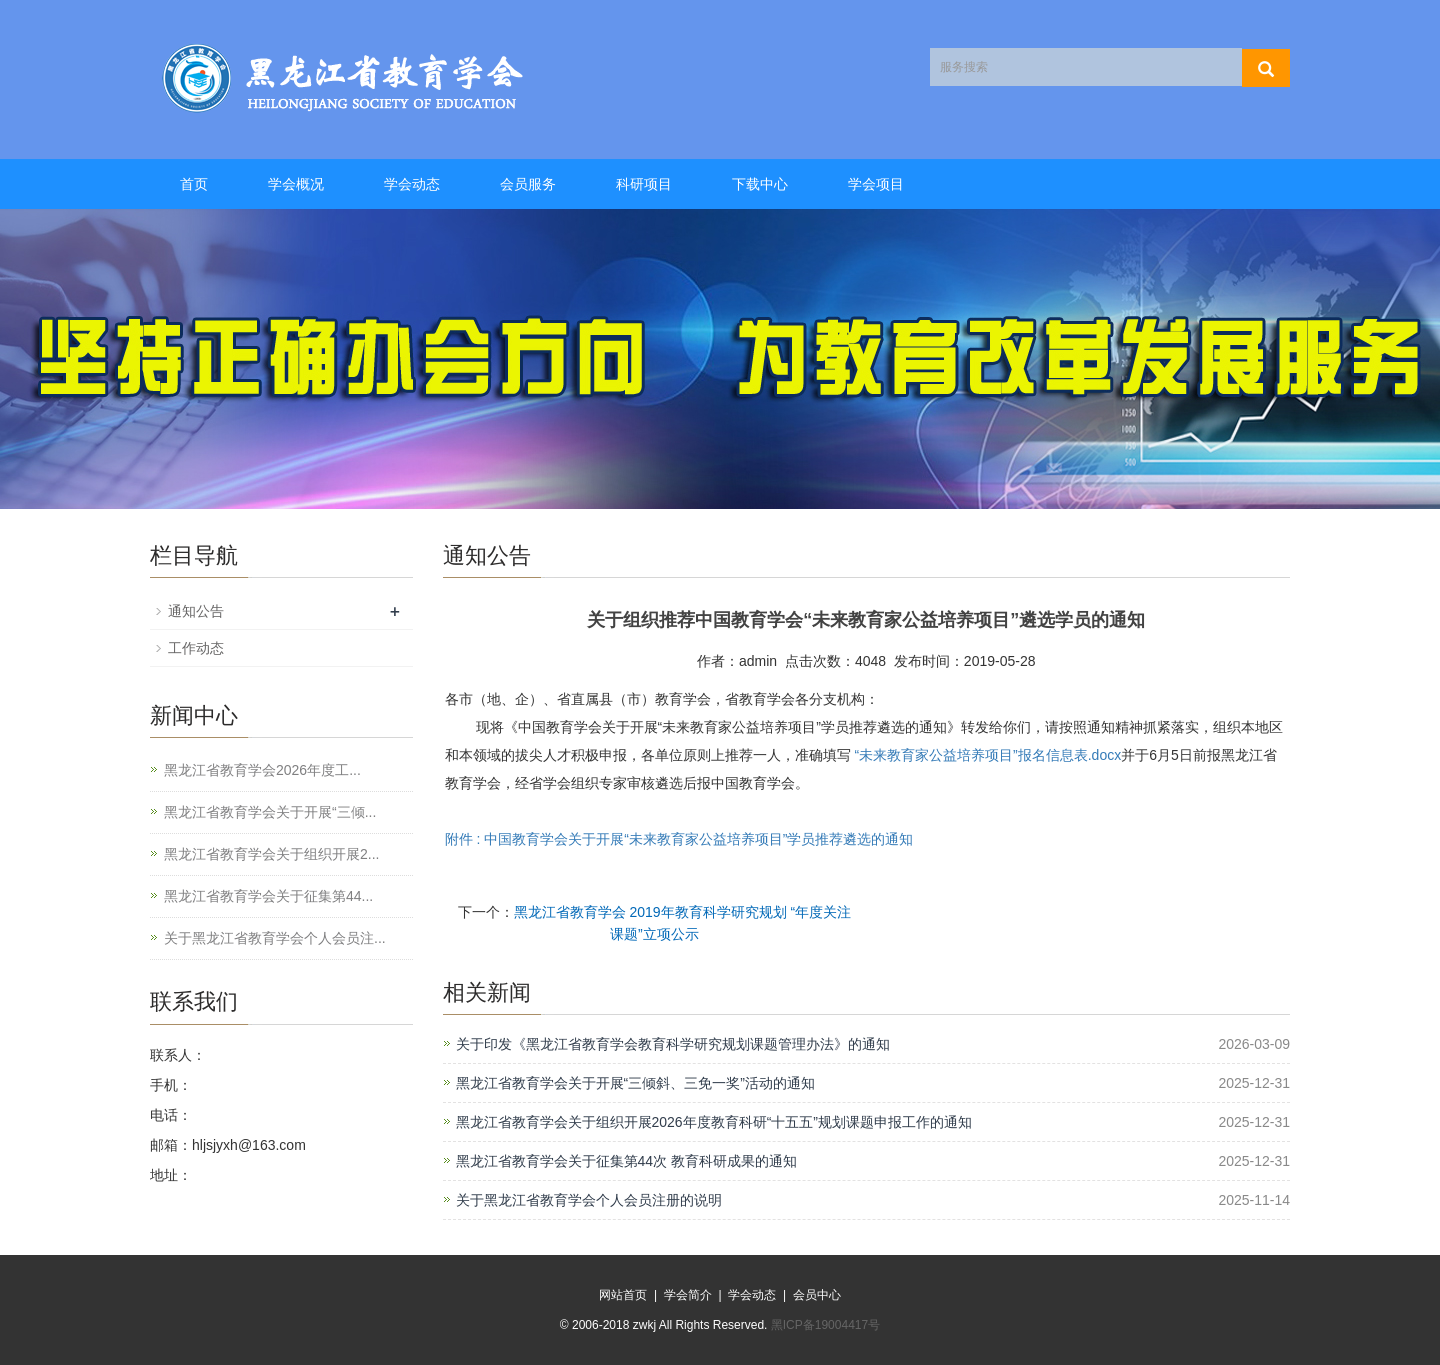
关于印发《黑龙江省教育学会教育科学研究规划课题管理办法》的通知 (673, 1044)
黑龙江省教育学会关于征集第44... (268, 896)
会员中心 (817, 1295)
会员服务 (528, 184)
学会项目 (876, 184)
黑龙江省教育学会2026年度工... (262, 770)
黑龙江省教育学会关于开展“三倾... (270, 812)
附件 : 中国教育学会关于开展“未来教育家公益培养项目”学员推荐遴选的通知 (679, 839)
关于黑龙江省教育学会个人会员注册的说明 (589, 1200)
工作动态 (196, 648)
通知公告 (196, 611)
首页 (194, 184)
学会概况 (296, 184)
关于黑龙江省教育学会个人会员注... (275, 938)
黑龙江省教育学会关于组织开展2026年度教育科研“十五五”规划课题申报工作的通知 (714, 1122)
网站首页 (623, 1295)
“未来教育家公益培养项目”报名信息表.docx (987, 755)
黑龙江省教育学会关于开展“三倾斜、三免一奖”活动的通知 (635, 1083)
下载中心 (760, 184)
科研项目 (644, 184)
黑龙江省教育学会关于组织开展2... (271, 854)
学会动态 (412, 184)
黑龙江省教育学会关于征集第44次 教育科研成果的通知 (626, 1161)
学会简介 (688, 1295)
